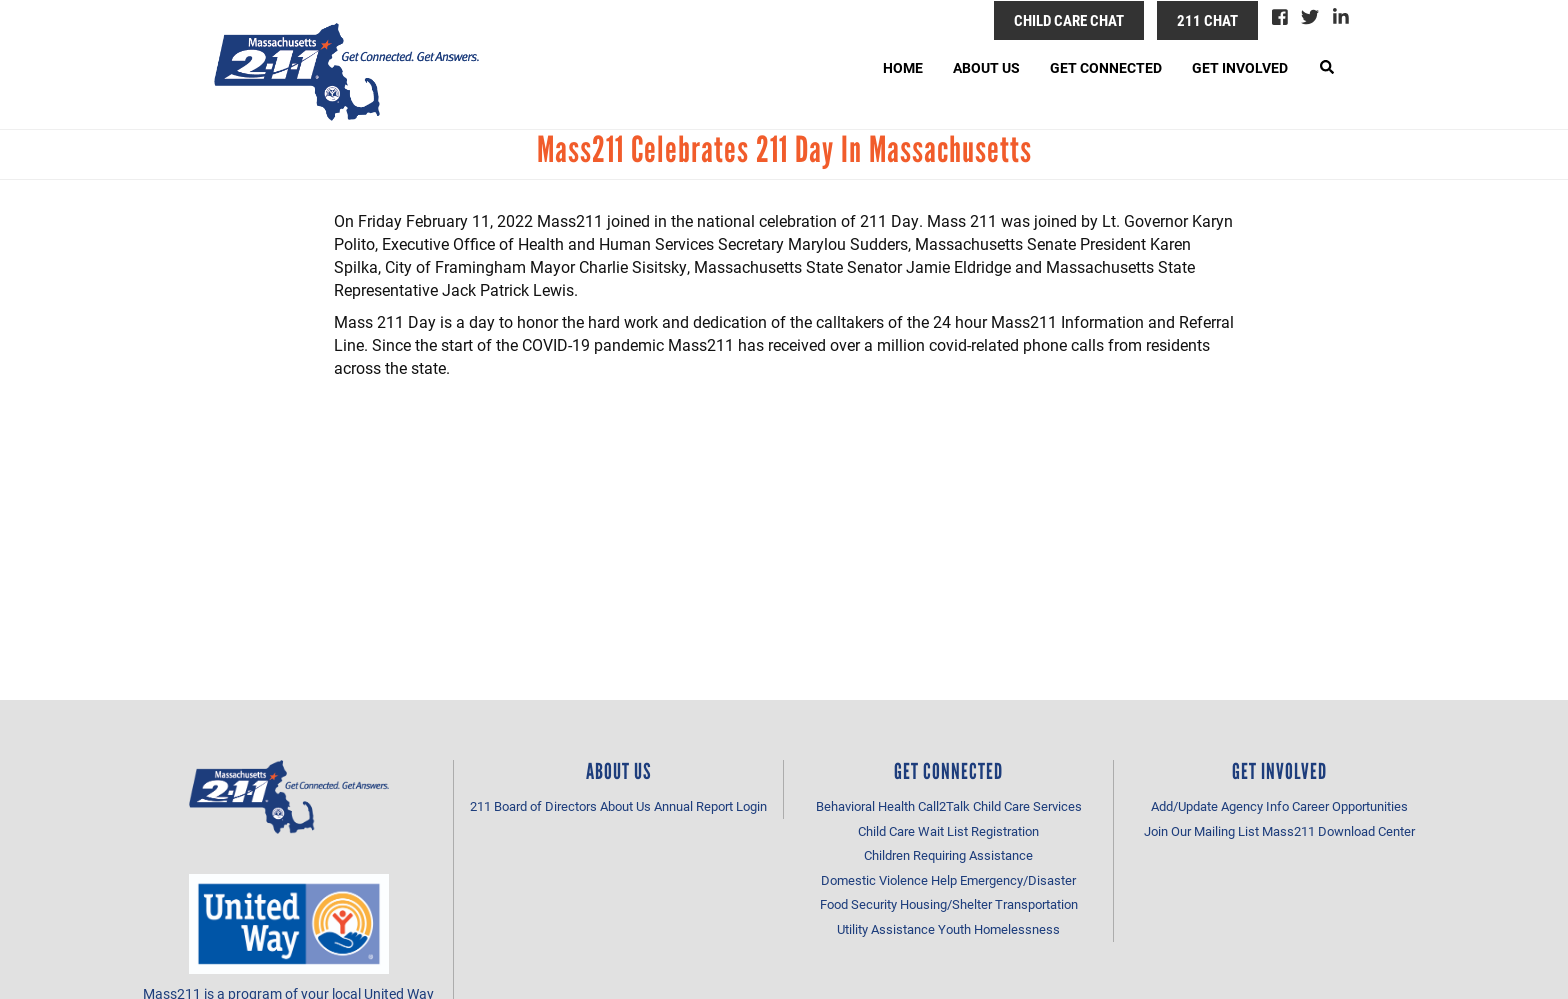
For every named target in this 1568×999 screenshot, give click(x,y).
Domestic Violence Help (889, 880)
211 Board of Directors (533, 806)
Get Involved (1240, 67)
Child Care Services (1027, 806)
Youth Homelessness (999, 929)
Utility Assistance (886, 929)
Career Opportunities (1350, 806)
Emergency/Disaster (1018, 880)
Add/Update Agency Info (1220, 806)
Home (903, 67)
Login (751, 806)
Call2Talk (944, 806)
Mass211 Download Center (1338, 831)
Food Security (858, 904)
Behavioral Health (865, 806)
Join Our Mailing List (1201, 831)
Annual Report (693, 806)
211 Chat (1207, 20)
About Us (986, 67)
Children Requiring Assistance (948, 855)
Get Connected (1106, 67)
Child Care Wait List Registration (948, 831)
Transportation (1036, 904)
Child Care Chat (1069, 20)
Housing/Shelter (946, 904)
